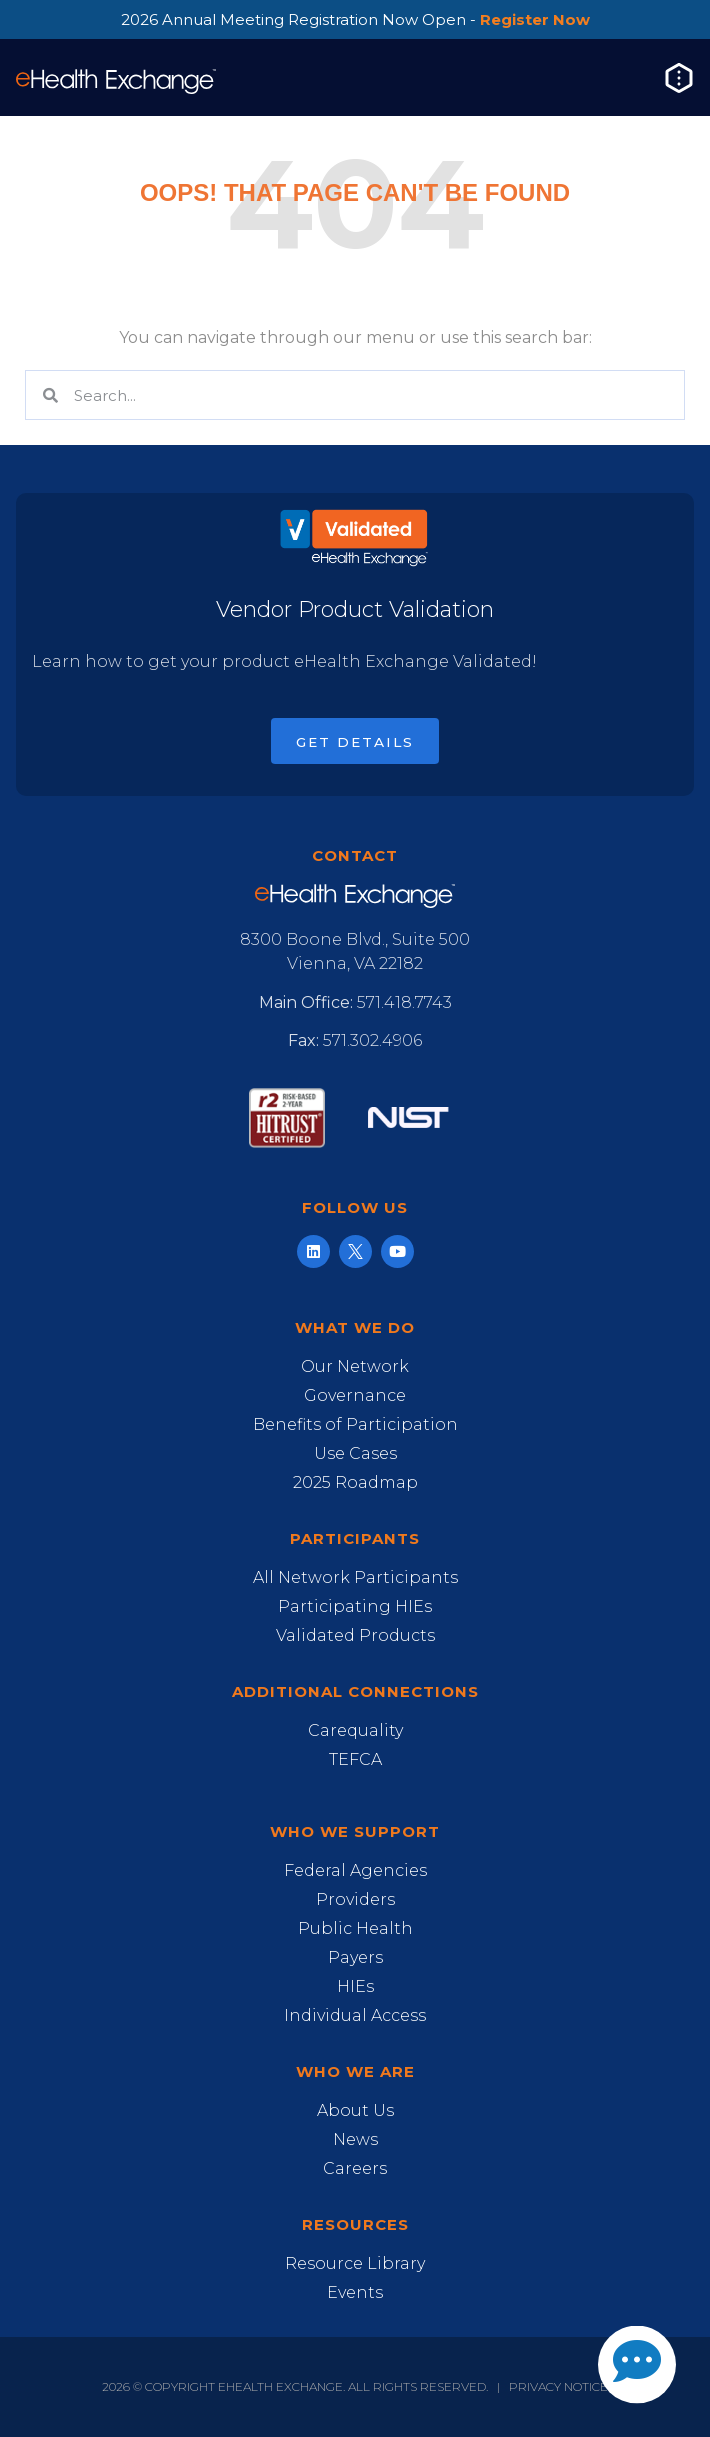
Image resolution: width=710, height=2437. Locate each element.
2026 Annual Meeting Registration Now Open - (355, 19)
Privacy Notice (558, 2386)
